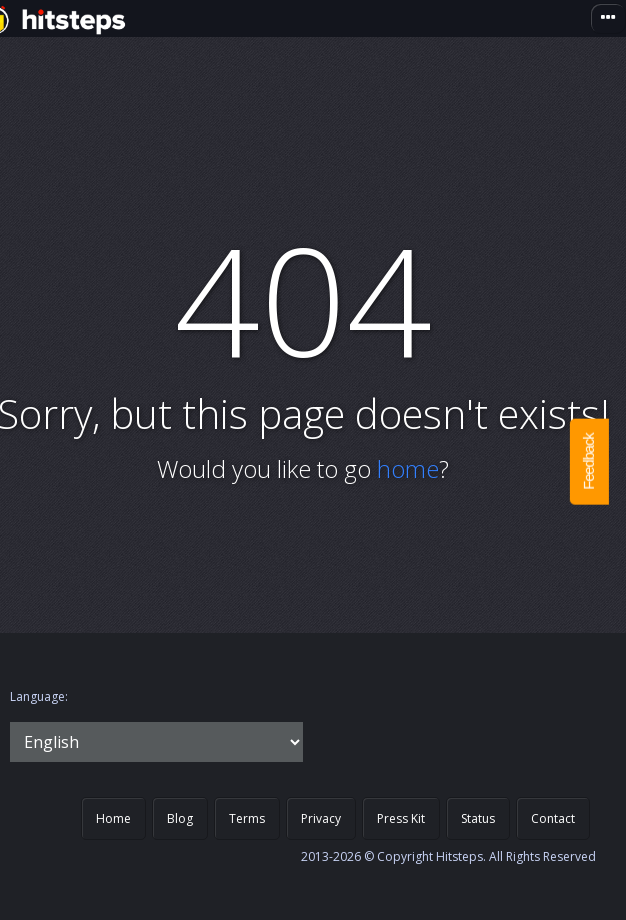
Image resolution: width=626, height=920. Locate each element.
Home (113, 818)
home (408, 468)
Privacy (321, 818)
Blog (180, 818)
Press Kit (401, 818)
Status (478, 818)
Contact (553, 818)
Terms (247, 818)
